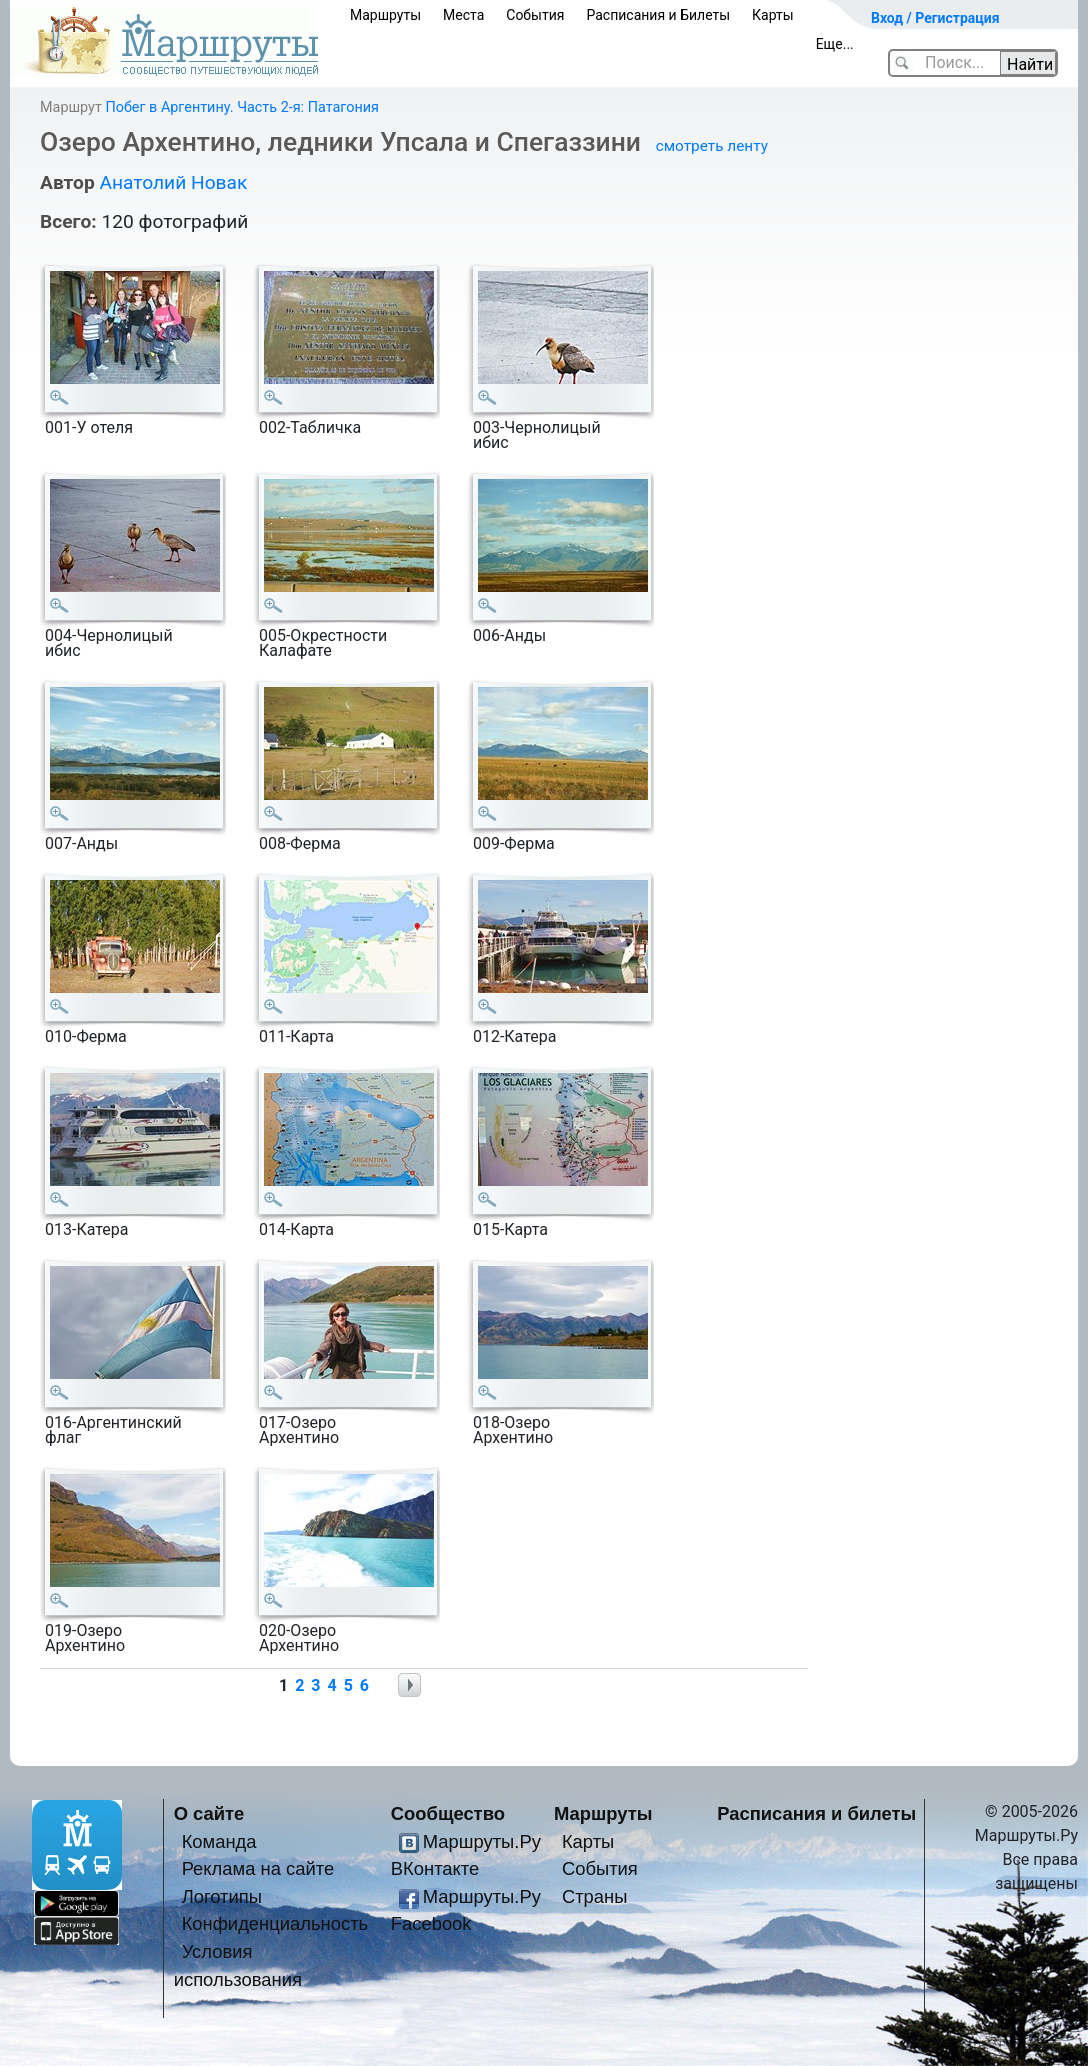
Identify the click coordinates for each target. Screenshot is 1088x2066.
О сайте (209, 1813)
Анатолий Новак (173, 182)
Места (463, 15)
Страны (595, 1896)
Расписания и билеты (816, 1813)
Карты (773, 15)
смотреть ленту (712, 146)
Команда (219, 1841)
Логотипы (222, 1896)
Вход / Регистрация (935, 18)
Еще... (835, 44)
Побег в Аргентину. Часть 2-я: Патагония (242, 107)
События (535, 15)
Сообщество (448, 1813)
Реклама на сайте (258, 1868)
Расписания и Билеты (658, 15)
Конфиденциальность (275, 1923)
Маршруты (385, 15)
